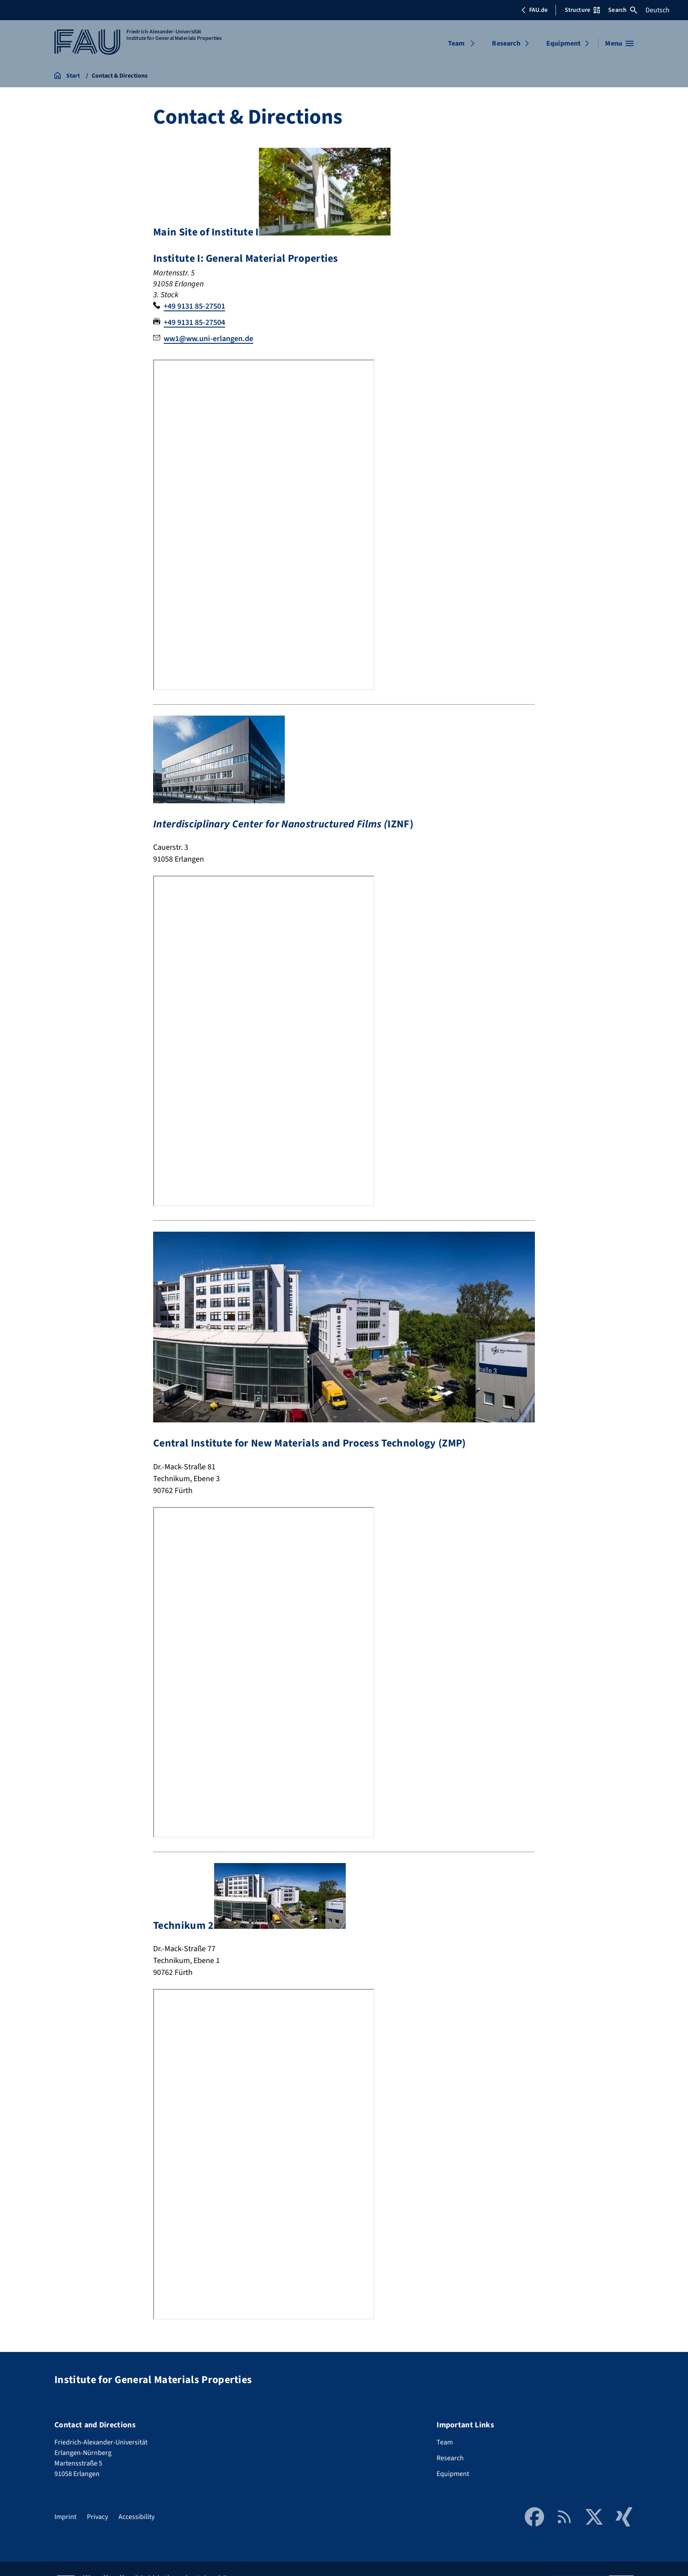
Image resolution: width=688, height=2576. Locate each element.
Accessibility (136, 2517)
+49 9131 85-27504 (194, 322)
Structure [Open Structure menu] (582, 10)
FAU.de (534, 10)
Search (622, 10)
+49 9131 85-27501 (194, 306)
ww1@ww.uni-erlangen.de (208, 338)
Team (456, 43)
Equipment (563, 43)
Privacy (97, 2517)
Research (506, 43)
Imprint (65, 2517)
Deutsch (657, 10)
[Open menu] (619, 43)
